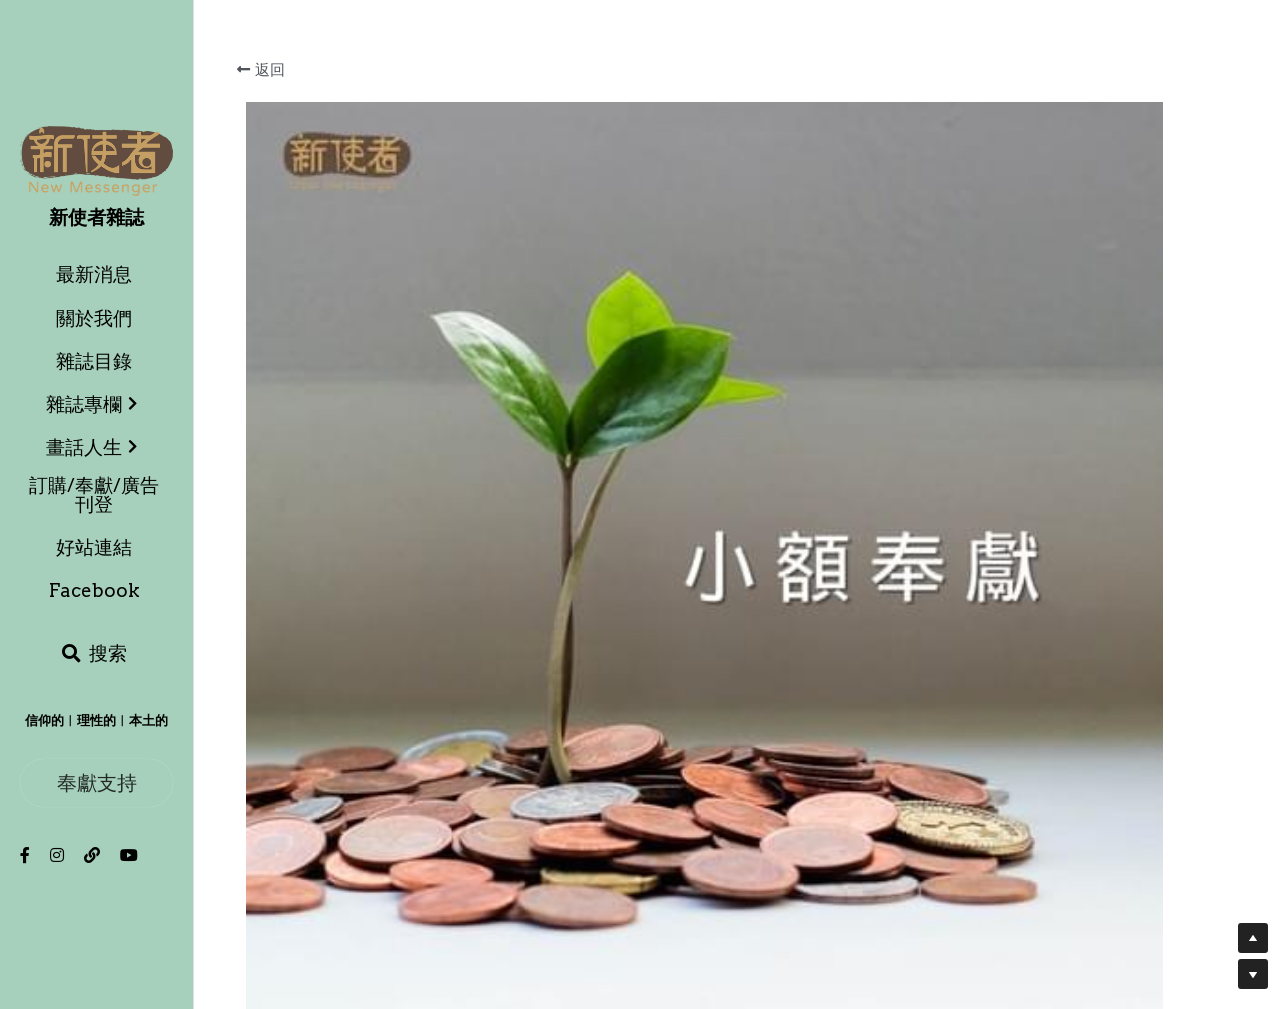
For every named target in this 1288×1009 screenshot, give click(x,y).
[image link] (96, 159)
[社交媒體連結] (25, 855)
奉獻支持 (97, 782)
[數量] (1049, 687)
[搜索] (94, 654)
